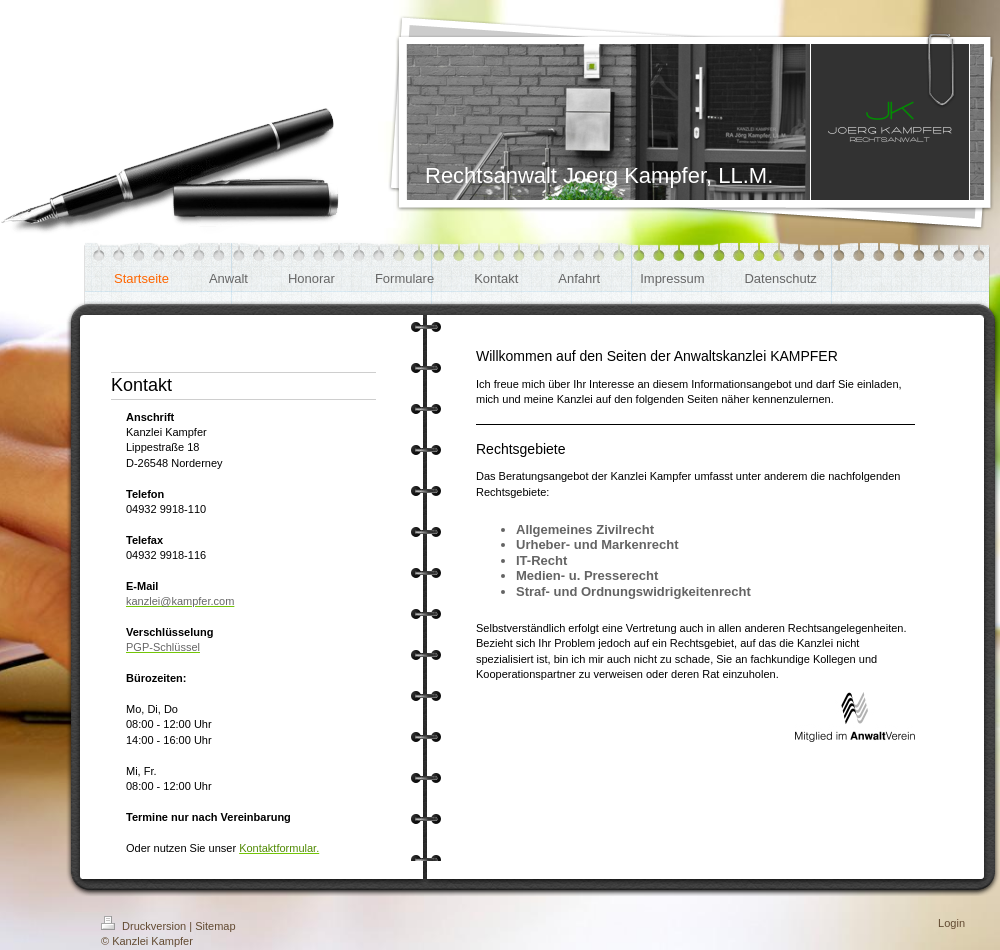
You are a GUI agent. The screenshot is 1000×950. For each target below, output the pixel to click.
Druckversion (145, 926)
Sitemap (215, 926)
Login (951, 923)
